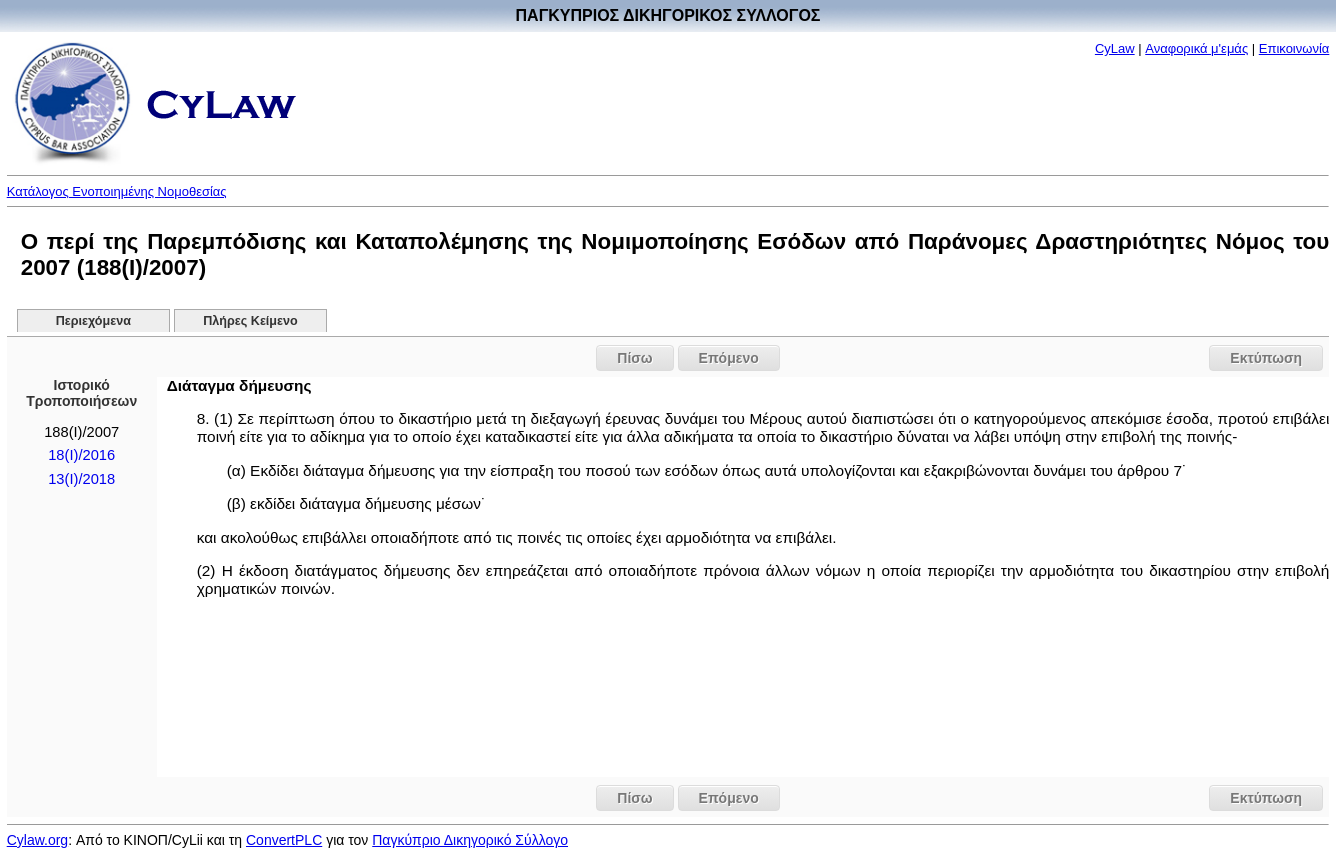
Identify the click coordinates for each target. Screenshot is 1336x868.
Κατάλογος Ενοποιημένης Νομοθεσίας (117, 191)
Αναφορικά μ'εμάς (1196, 48)
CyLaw (1115, 48)
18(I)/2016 (81, 455)
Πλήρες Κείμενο (250, 321)
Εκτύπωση (1266, 358)
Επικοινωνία (1294, 48)
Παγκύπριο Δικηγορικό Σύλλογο (470, 840)
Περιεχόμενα (93, 321)
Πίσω (634, 358)
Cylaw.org (37, 840)
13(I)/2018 (81, 479)
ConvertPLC (284, 840)
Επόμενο (729, 358)
